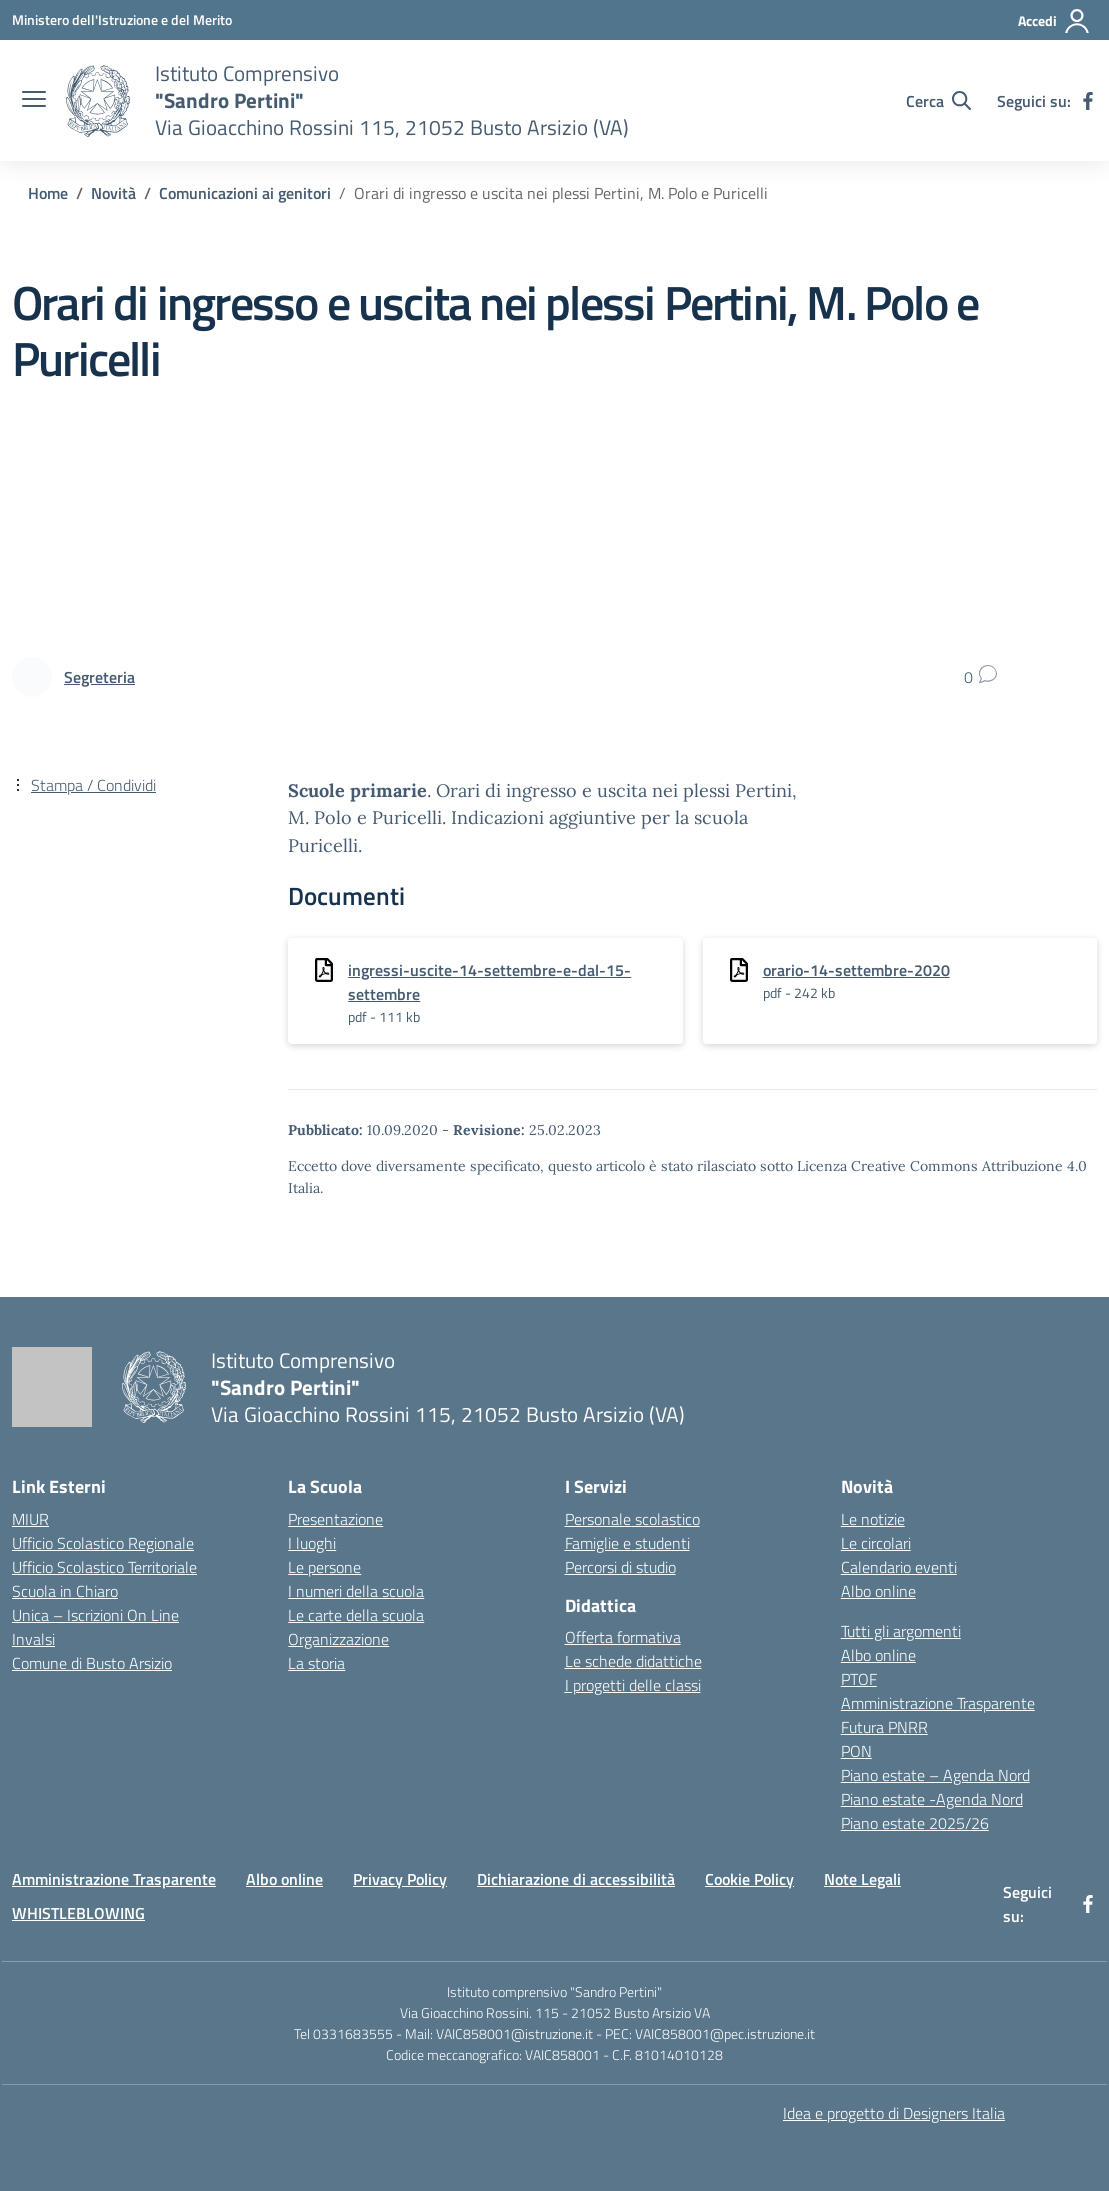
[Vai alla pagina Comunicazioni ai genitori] (245, 193)
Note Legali (862, 1879)
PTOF (859, 1679)
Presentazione (335, 1519)
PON (856, 1751)
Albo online (878, 1591)
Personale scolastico (632, 1519)
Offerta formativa (623, 1637)
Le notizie (873, 1519)
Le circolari (876, 1543)
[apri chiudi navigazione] (34, 101)
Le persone (324, 1567)
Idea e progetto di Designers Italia (894, 2113)
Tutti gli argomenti (901, 1631)
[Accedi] (1054, 21)
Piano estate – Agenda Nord (935, 1775)
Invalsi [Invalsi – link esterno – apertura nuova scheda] (33, 1639)
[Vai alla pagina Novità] (113, 193)
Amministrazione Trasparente (938, 1703)
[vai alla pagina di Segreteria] (99, 677)
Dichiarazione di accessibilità (576, 1879)
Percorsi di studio (620, 1567)
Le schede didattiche (633, 1661)
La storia (316, 1663)
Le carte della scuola (356, 1615)
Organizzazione (338, 1639)
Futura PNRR (884, 1727)
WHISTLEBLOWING (78, 1913)
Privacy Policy (400, 1879)
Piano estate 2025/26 (915, 1823)
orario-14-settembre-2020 (856, 970)
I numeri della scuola (356, 1591)
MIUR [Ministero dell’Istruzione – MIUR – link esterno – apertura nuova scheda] (30, 1519)
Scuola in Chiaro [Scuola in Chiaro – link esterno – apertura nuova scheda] (65, 1591)
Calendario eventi (899, 1567)
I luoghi (312, 1543)
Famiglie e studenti (627, 1543)
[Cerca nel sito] (938, 101)
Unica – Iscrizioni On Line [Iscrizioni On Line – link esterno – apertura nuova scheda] (95, 1615)
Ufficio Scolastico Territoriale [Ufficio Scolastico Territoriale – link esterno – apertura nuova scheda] (104, 1567)
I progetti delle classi (633, 1685)
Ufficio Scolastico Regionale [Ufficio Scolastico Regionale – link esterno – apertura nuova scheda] (103, 1543)
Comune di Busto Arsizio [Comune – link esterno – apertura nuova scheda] (92, 1663)
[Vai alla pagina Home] (48, 193)
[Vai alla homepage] (98, 101)
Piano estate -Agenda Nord (932, 1799)
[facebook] (1088, 101)
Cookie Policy (749, 1879)
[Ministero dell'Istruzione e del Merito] (122, 19)
